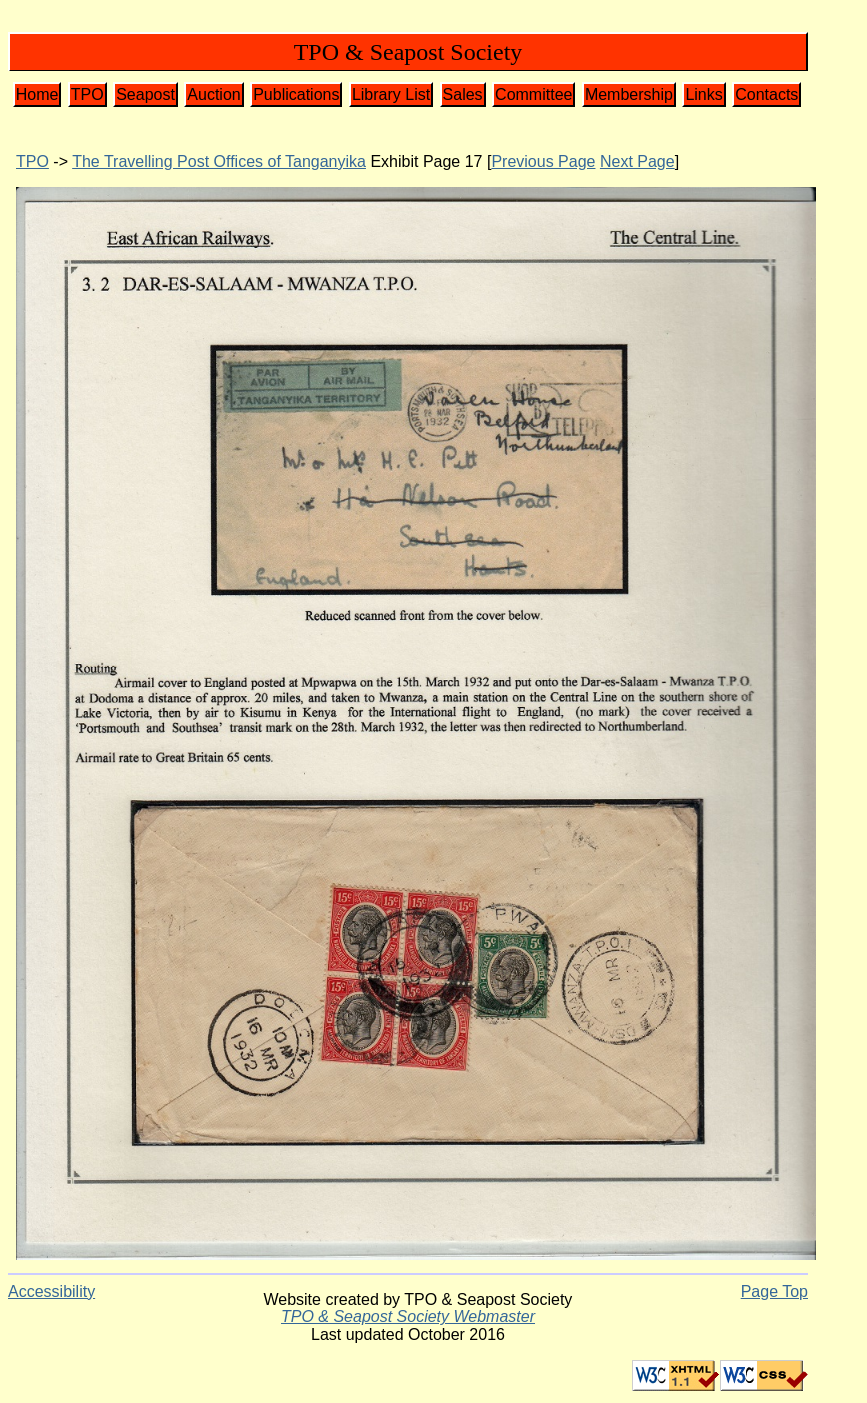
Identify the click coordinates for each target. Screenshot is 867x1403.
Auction (213, 94)
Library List (391, 94)
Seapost (145, 94)
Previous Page (543, 161)
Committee (533, 94)
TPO (87, 94)
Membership (629, 94)
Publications (296, 94)
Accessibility (51, 1291)
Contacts (766, 94)
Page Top (774, 1291)
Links (703, 94)
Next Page (637, 161)
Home (37, 94)
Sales (463, 94)
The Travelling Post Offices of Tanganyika (219, 161)
